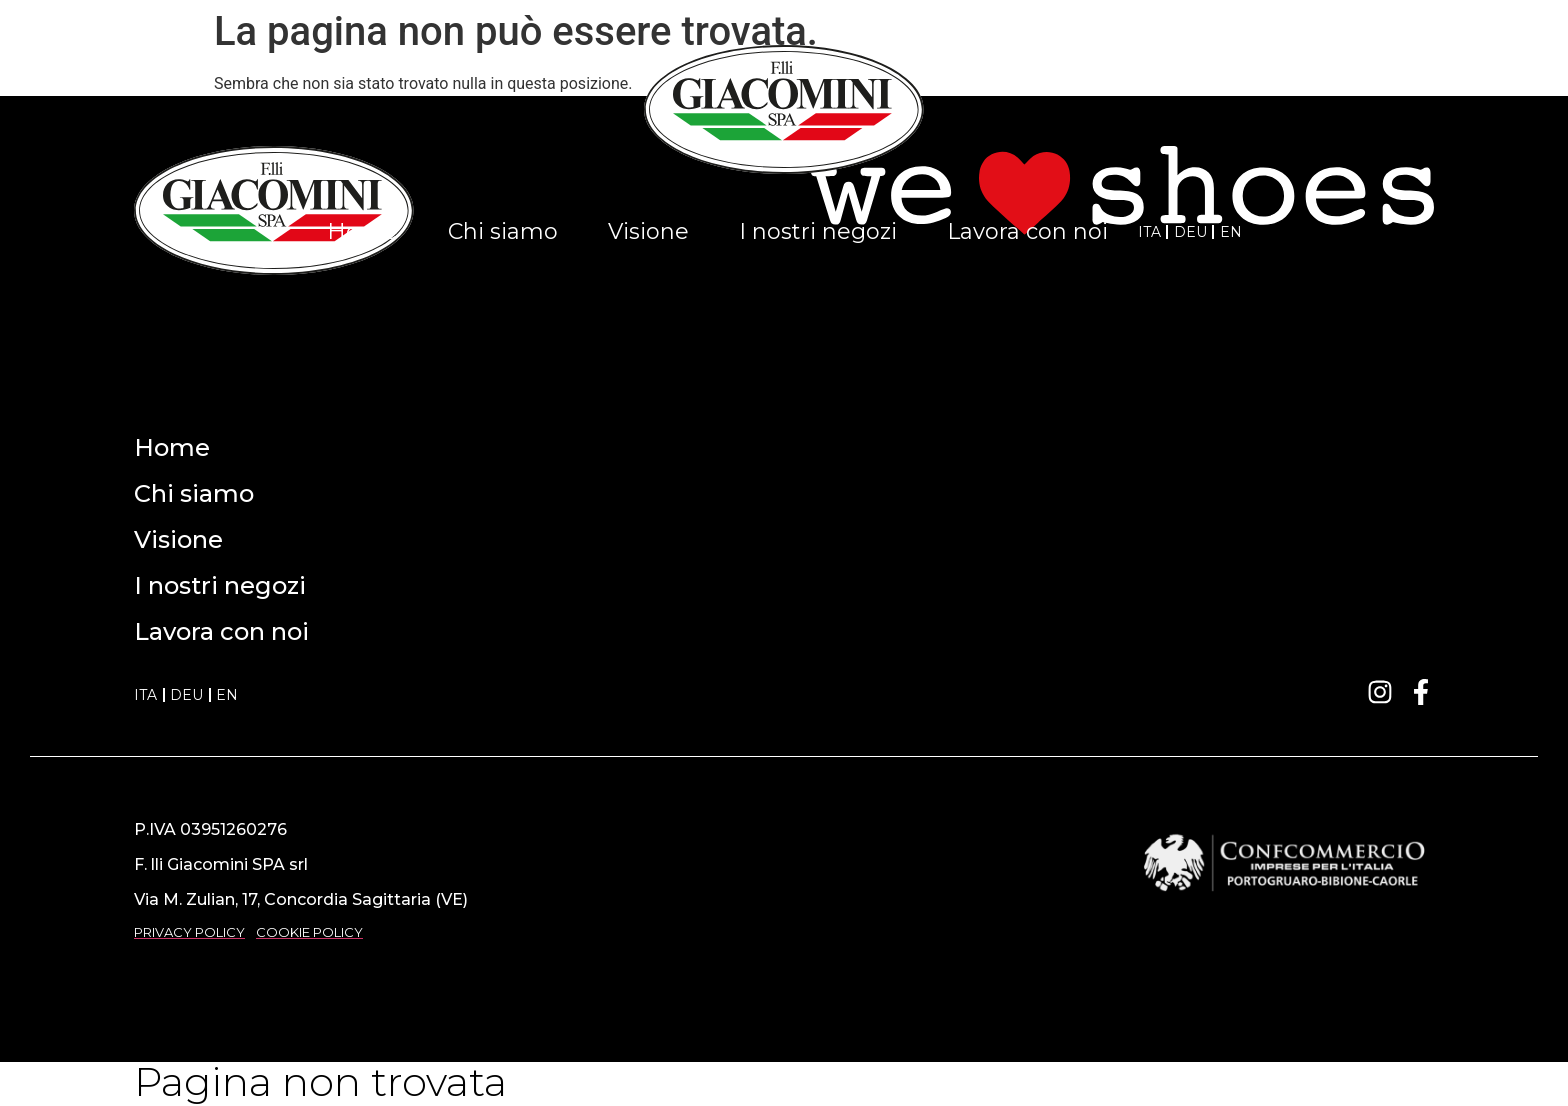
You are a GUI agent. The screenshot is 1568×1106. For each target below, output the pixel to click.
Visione (648, 231)
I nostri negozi (818, 231)
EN (1231, 232)
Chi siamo (503, 231)
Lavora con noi (1027, 231)
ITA (1149, 232)
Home (362, 231)
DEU (1190, 232)
